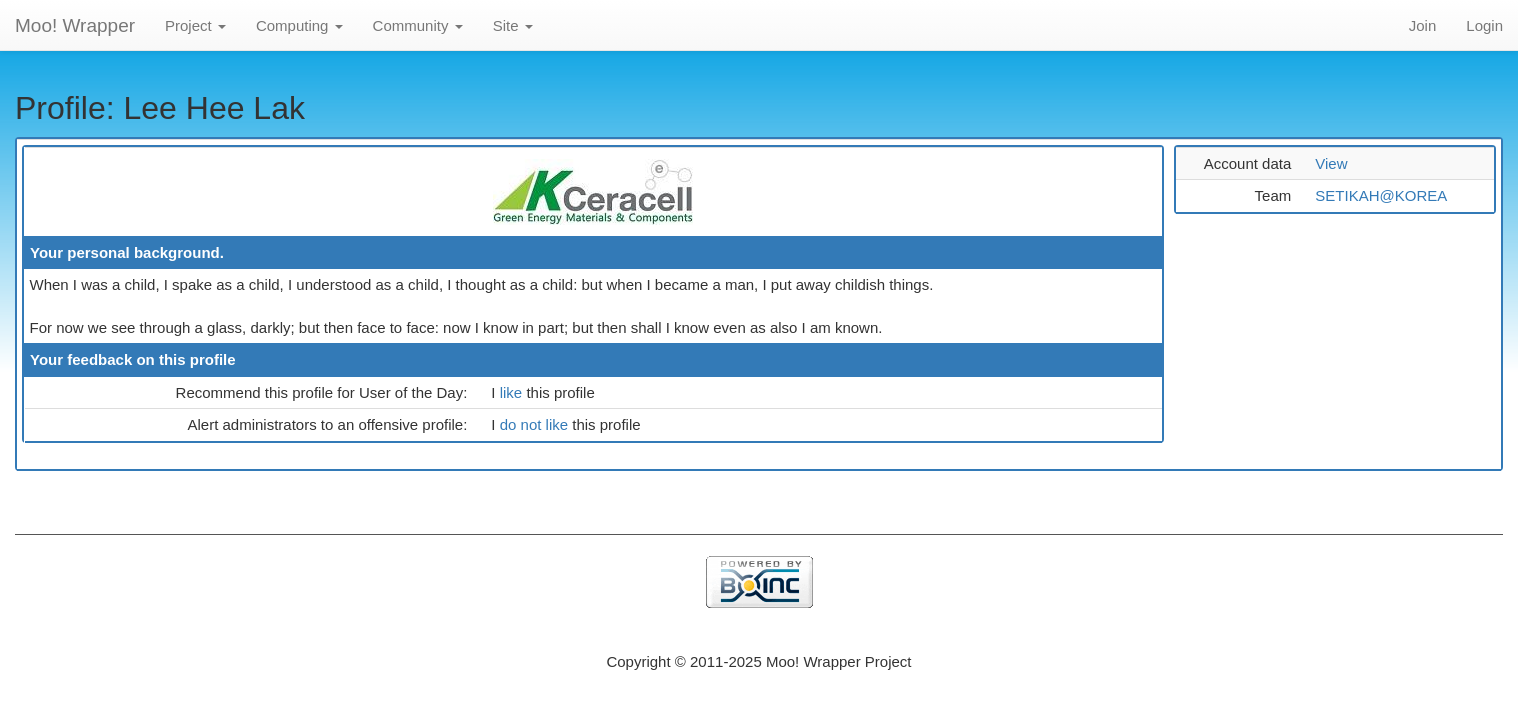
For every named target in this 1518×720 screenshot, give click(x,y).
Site (513, 25)
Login (1484, 25)
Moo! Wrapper (75, 25)
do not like (536, 424)
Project (195, 25)
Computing (299, 25)
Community (418, 25)
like (513, 392)
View (1331, 163)
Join (1423, 25)
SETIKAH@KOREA (1381, 195)
